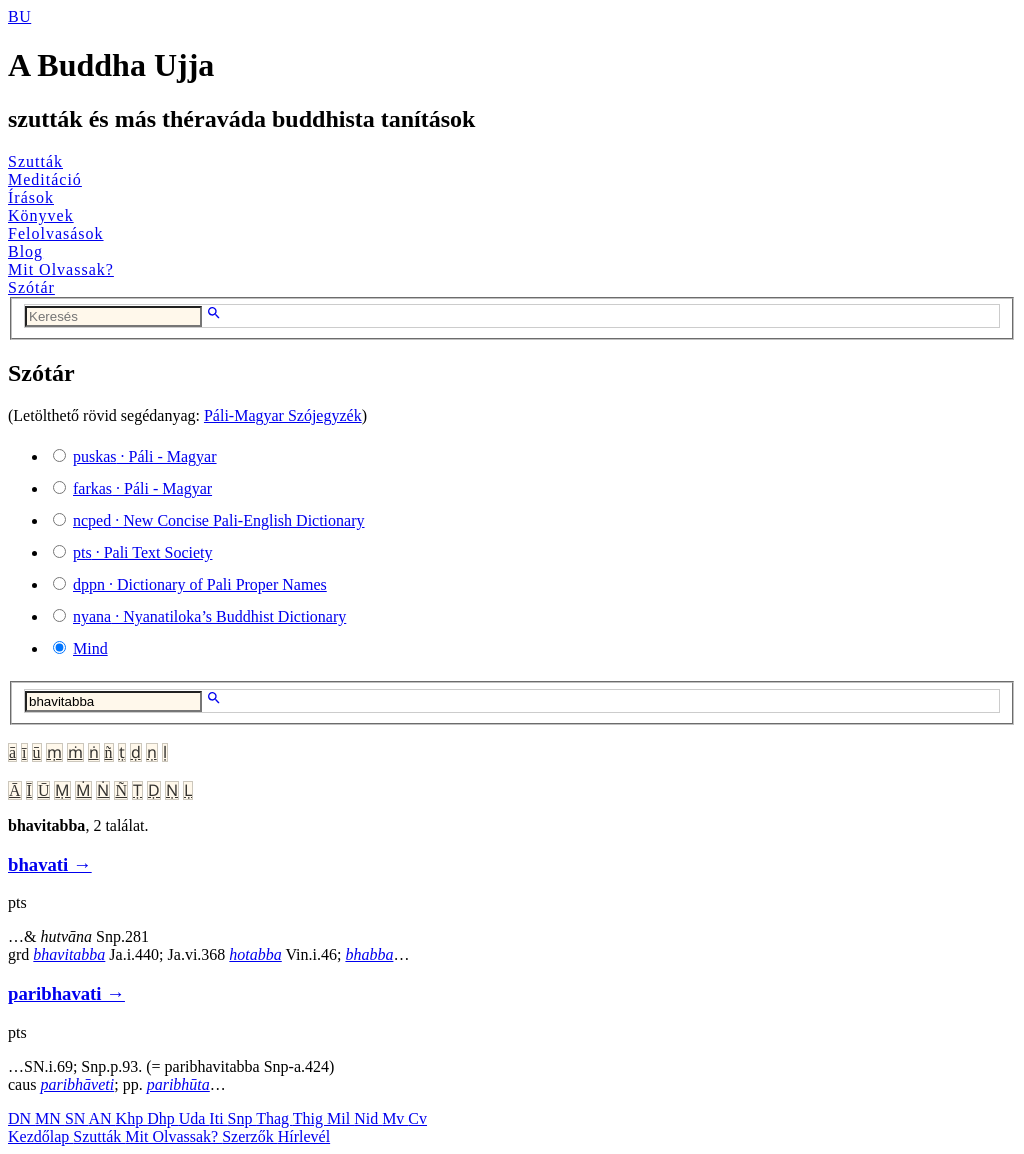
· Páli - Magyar (145, 456)
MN (50, 1118)
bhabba (369, 954)
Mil (340, 1118)
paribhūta (178, 1084)
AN (101, 1118)
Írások (31, 197)
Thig (310, 1118)
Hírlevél (304, 1136)
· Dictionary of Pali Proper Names (200, 584)
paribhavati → (66, 993)
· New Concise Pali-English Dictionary (219, 520)
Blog (25, 251)
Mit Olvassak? (61, 269)
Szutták (35, 161)
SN (77, 1118)
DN (21, 1118)
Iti (218, 1118)
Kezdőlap (40, 1136)
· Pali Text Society (142, 552)
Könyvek (41, 215)
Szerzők (250, 1136)
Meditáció (45, 179)
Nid (368, 1118)
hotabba (255, 954)
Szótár (31, 287)
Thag (274, 1118)
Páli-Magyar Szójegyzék (283, 415)
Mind (90, 648)
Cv (417, 1118)
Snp (242, 1118)
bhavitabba (69, 954)
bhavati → (50, 864)
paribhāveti (77, 1084)
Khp (132, 1118)
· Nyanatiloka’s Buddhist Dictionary (209, 616)
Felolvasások (56, 233)
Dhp (163, 1118)
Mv (395, 1118)
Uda (194, 1118)
